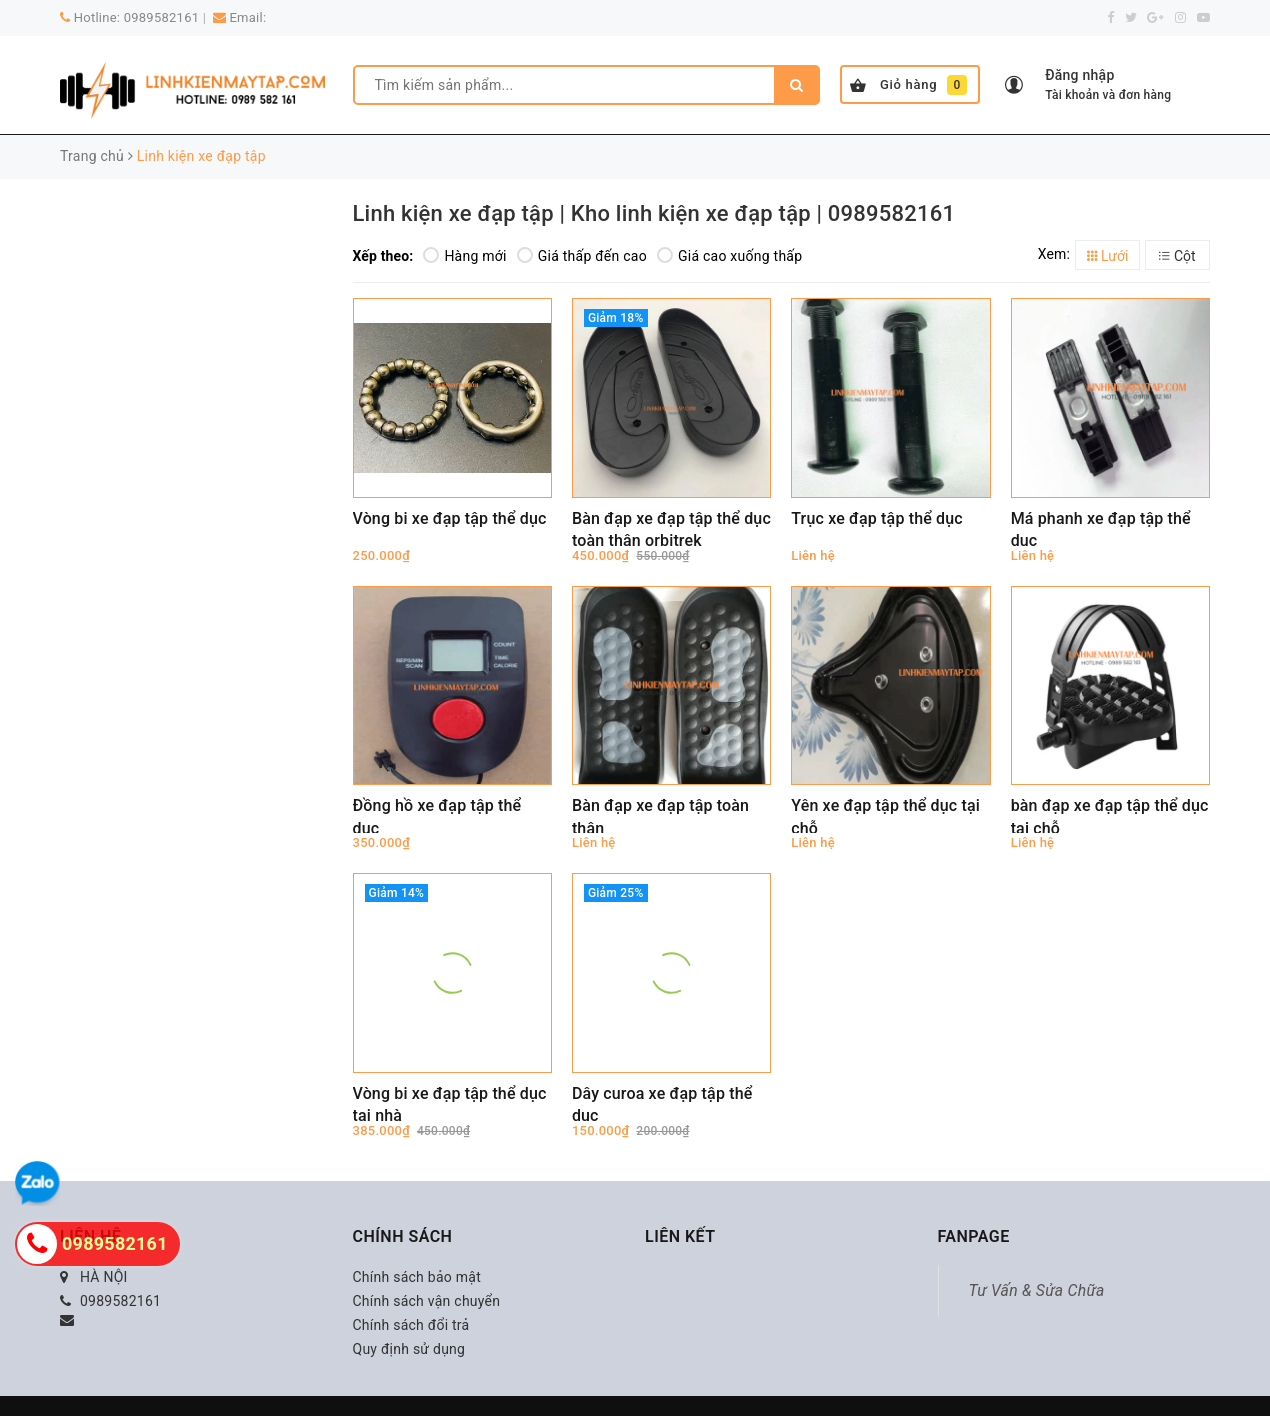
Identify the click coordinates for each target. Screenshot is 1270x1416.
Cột (1177, 256)
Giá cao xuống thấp (729, 256)
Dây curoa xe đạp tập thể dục (662, 1102)
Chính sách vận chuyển (427, 1301)
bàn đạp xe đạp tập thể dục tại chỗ (1110, 814)
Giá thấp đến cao (582, 256)
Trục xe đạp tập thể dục (877, 518)
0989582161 (162, 17)
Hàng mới (464, 256)
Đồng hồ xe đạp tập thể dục (437, 814)
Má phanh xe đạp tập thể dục (1101, 527)
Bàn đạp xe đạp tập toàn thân (660, 814)
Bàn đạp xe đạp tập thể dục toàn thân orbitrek (671, 527)
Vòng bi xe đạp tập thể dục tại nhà (450, 1102)
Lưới (1108, 256)
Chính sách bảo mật (417, 1277)
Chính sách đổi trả (411, 1325)
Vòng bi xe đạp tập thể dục (450, 518)
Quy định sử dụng (409, 1349)
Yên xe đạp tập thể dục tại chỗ (885, 814)
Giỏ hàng (908, 85)
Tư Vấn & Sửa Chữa (1037, 1290)
